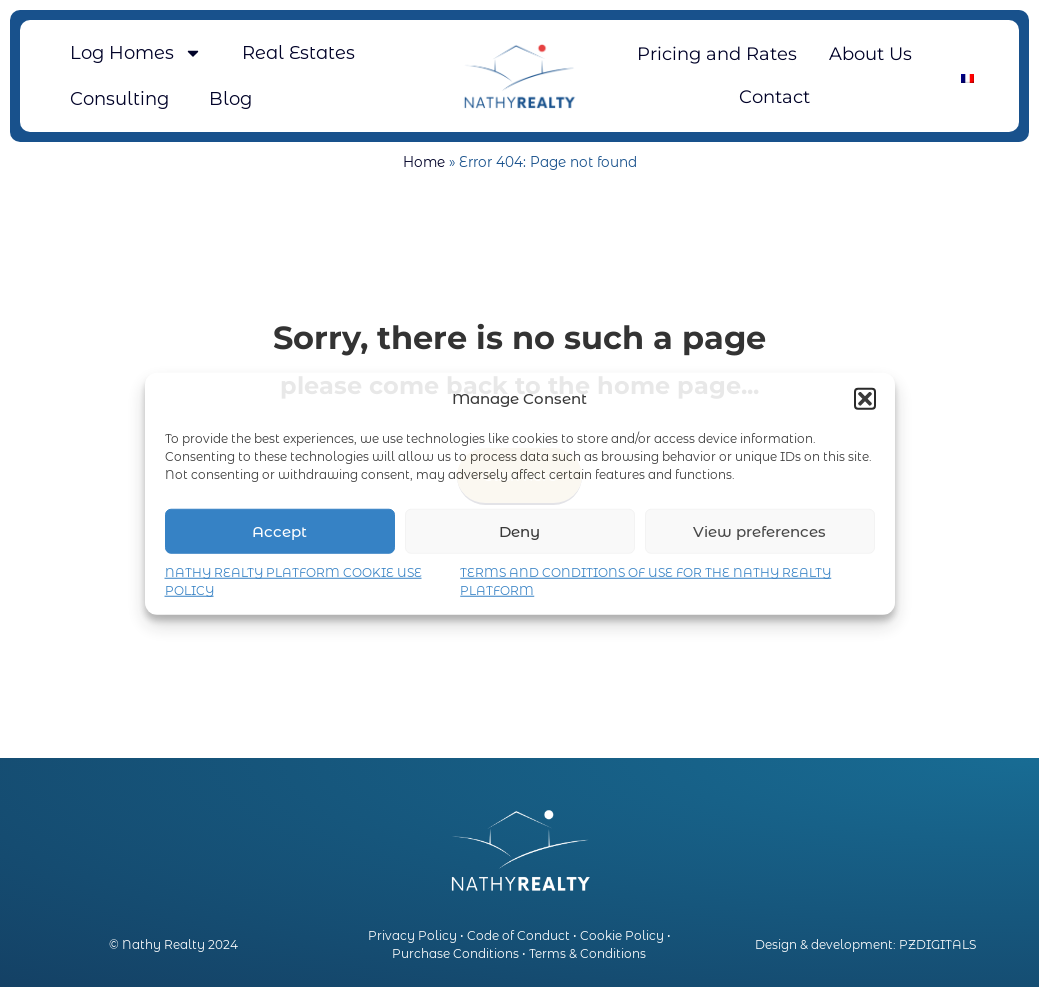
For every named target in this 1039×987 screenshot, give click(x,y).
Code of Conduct (518, 935)
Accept (279, 530)
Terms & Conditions (587, 953)
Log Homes (136, 53)
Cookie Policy (622, 935)
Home (424, 162)
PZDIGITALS (937, 944)
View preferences (759, 530)
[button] (865, 399)
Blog (230, 99)
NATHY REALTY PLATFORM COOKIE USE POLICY (293, 581)
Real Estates (298, 53)
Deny (519, 530)
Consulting (119, 99)
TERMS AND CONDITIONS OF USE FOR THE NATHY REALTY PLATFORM (645, 581)
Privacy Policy (412, 935)
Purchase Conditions (455, 953)
